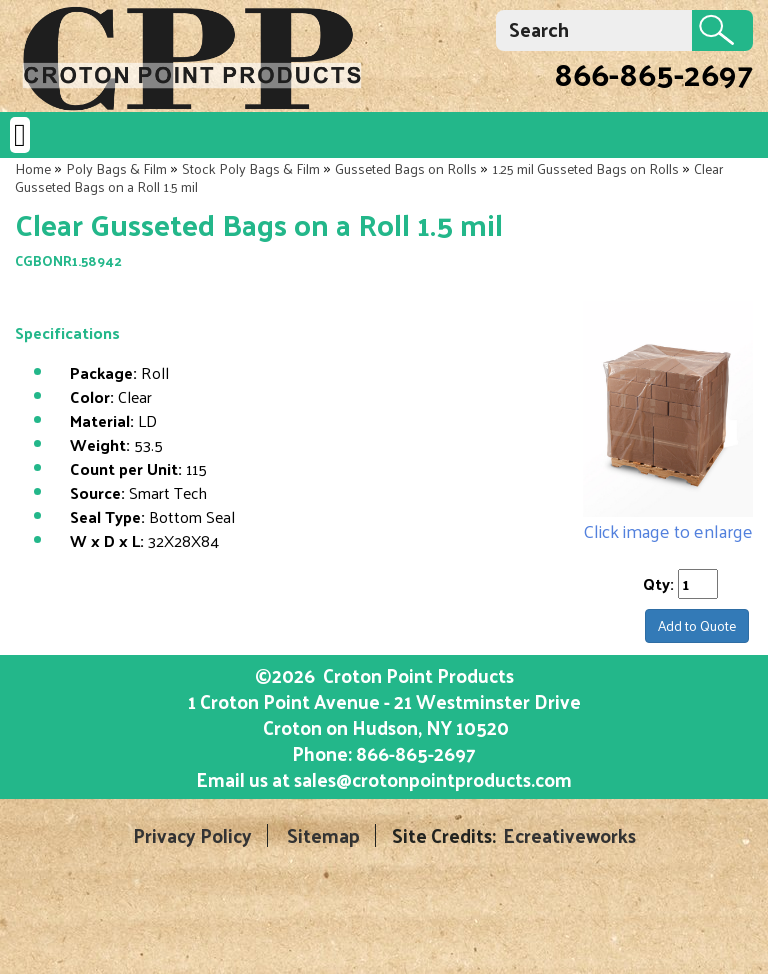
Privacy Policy (192, 835)
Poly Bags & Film (116, 168)
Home (33, 168)
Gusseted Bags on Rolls (406, 168)
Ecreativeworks (569, 835)
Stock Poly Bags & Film (251, 168)
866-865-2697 (653, 73)
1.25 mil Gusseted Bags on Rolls (585, 168)
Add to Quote (697, 625)
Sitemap (323, 835)
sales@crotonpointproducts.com (433, 779)
